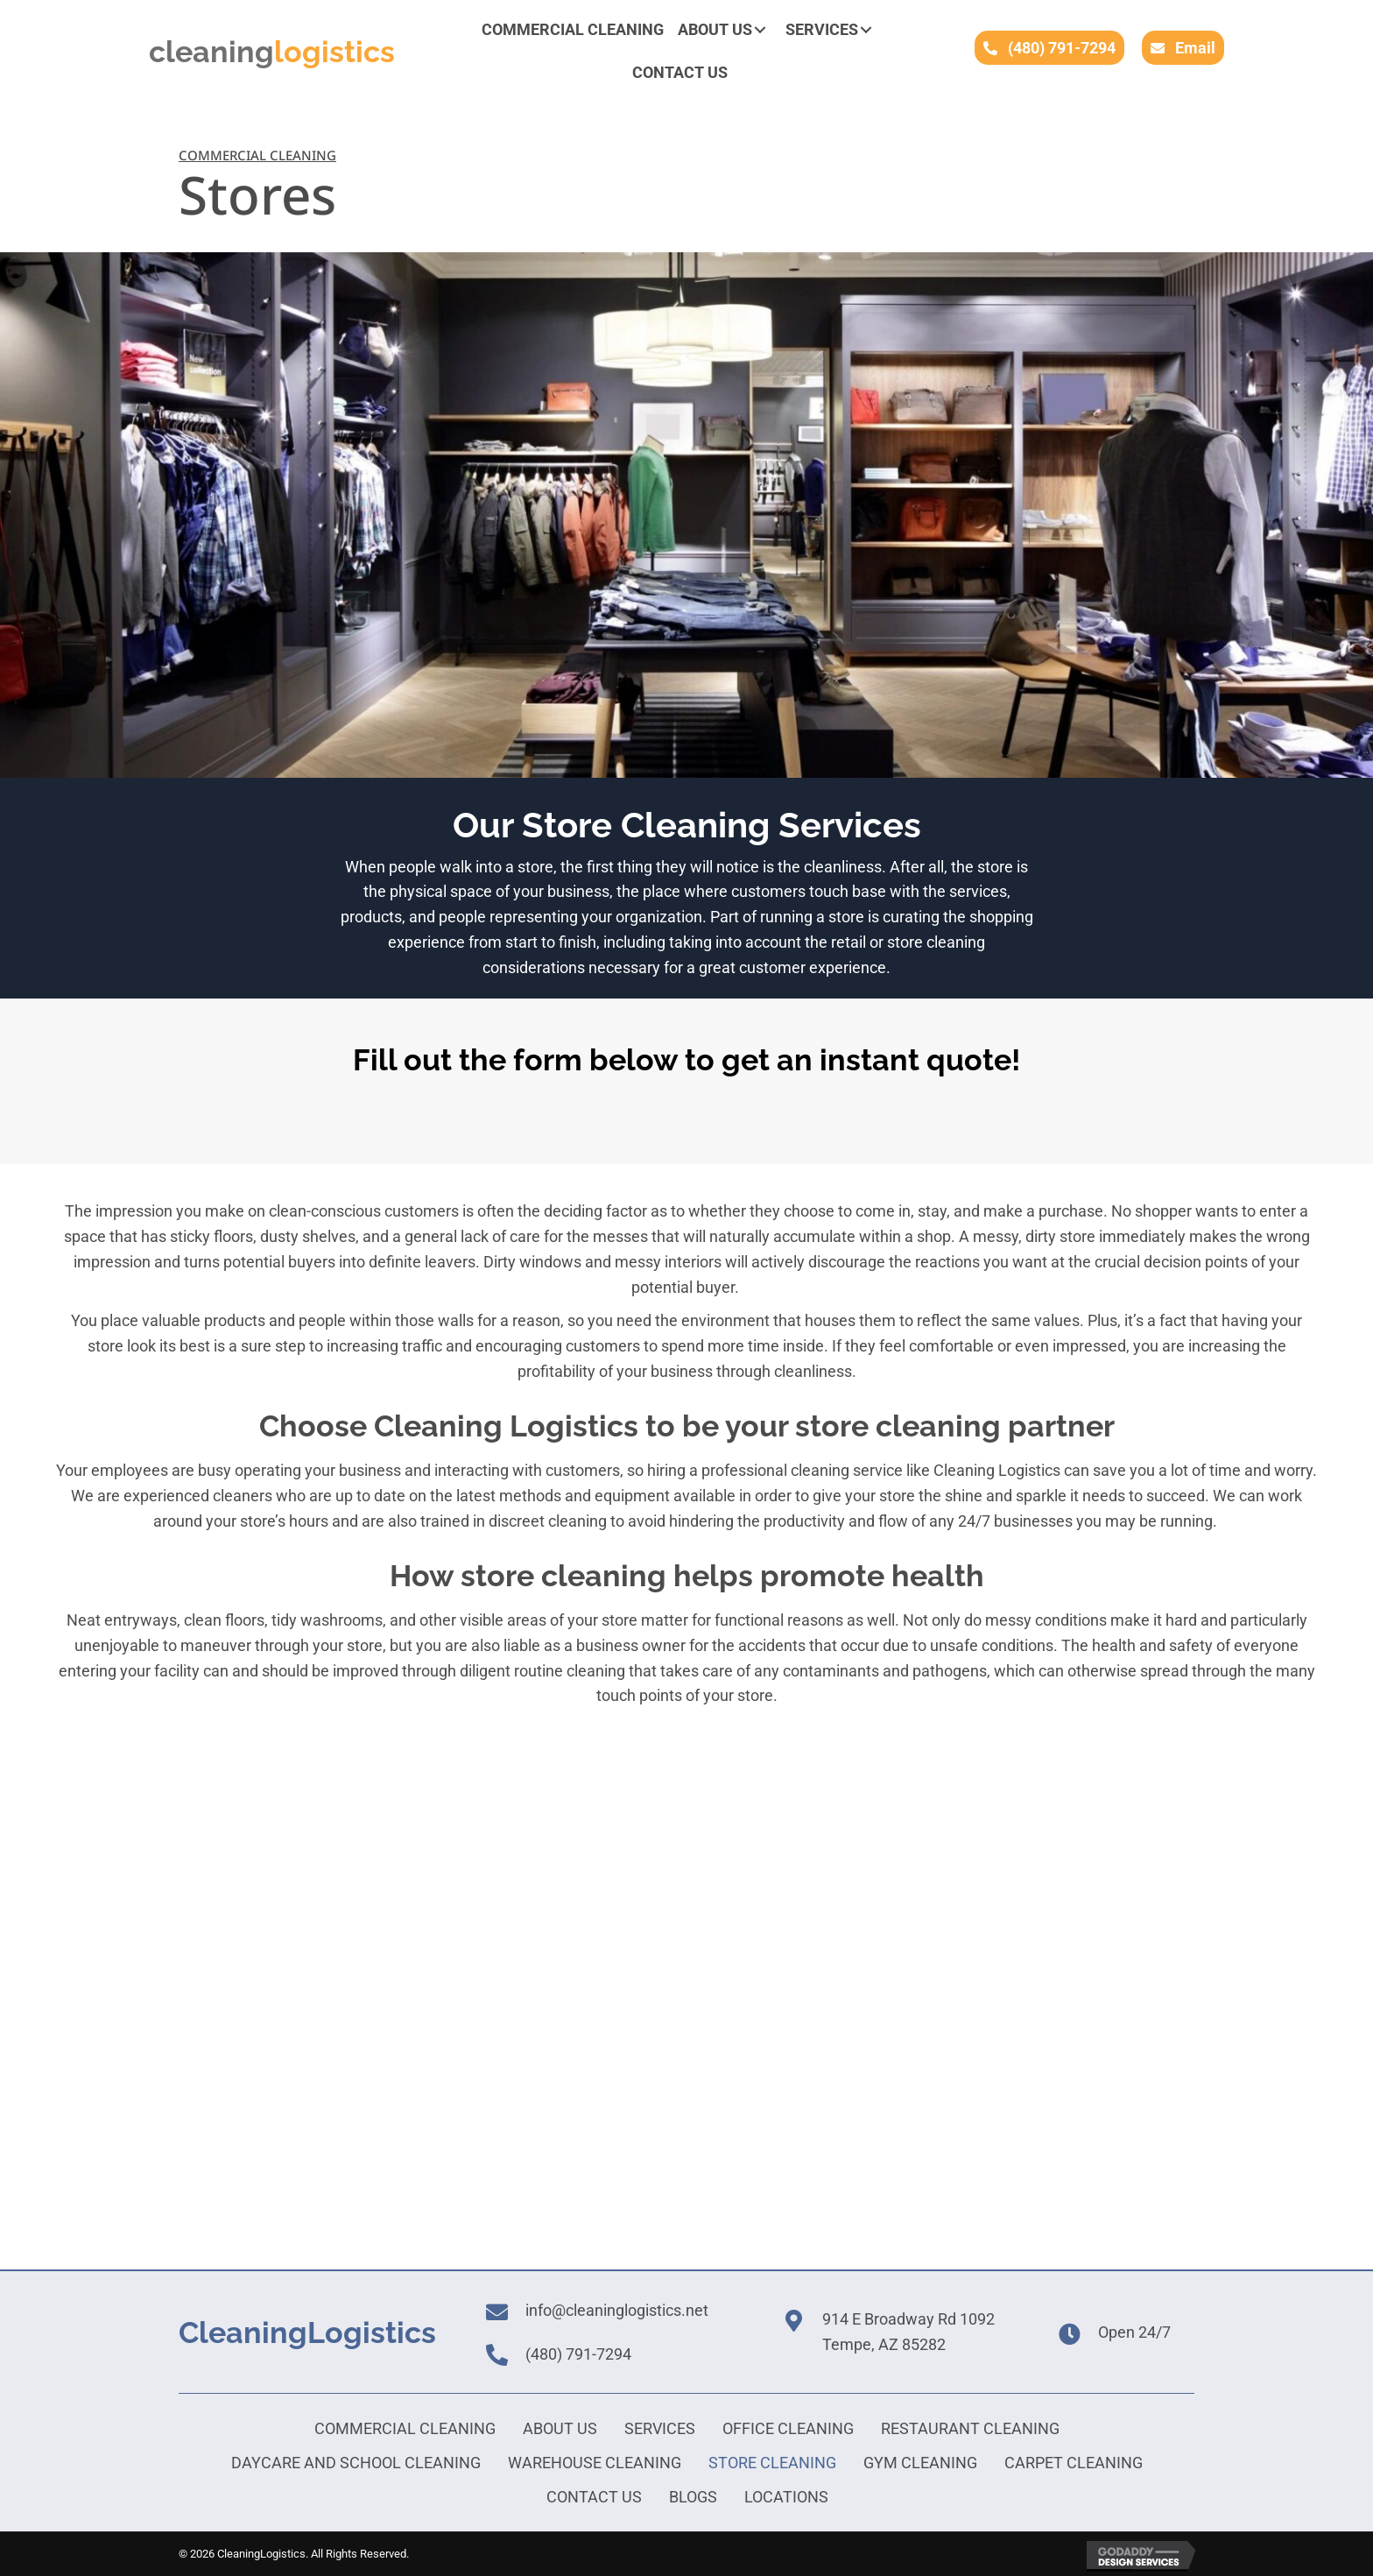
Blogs (693, 2497)
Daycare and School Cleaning (356, 2462)
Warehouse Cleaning (594, 2462)
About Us (560, 2428)
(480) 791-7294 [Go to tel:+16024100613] (578, 2354)
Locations (786, 2497)
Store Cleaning (772, 2462)
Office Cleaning (788, 2428)
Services (659, 2428)
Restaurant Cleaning (970, 2428)
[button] (760, 30)
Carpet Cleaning (1073, 2462)
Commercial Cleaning (405, 2428)
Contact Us (594, 2497)
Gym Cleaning (920, 2462)
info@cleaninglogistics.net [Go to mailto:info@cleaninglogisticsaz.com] (616, 2310)
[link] (573, 30)
